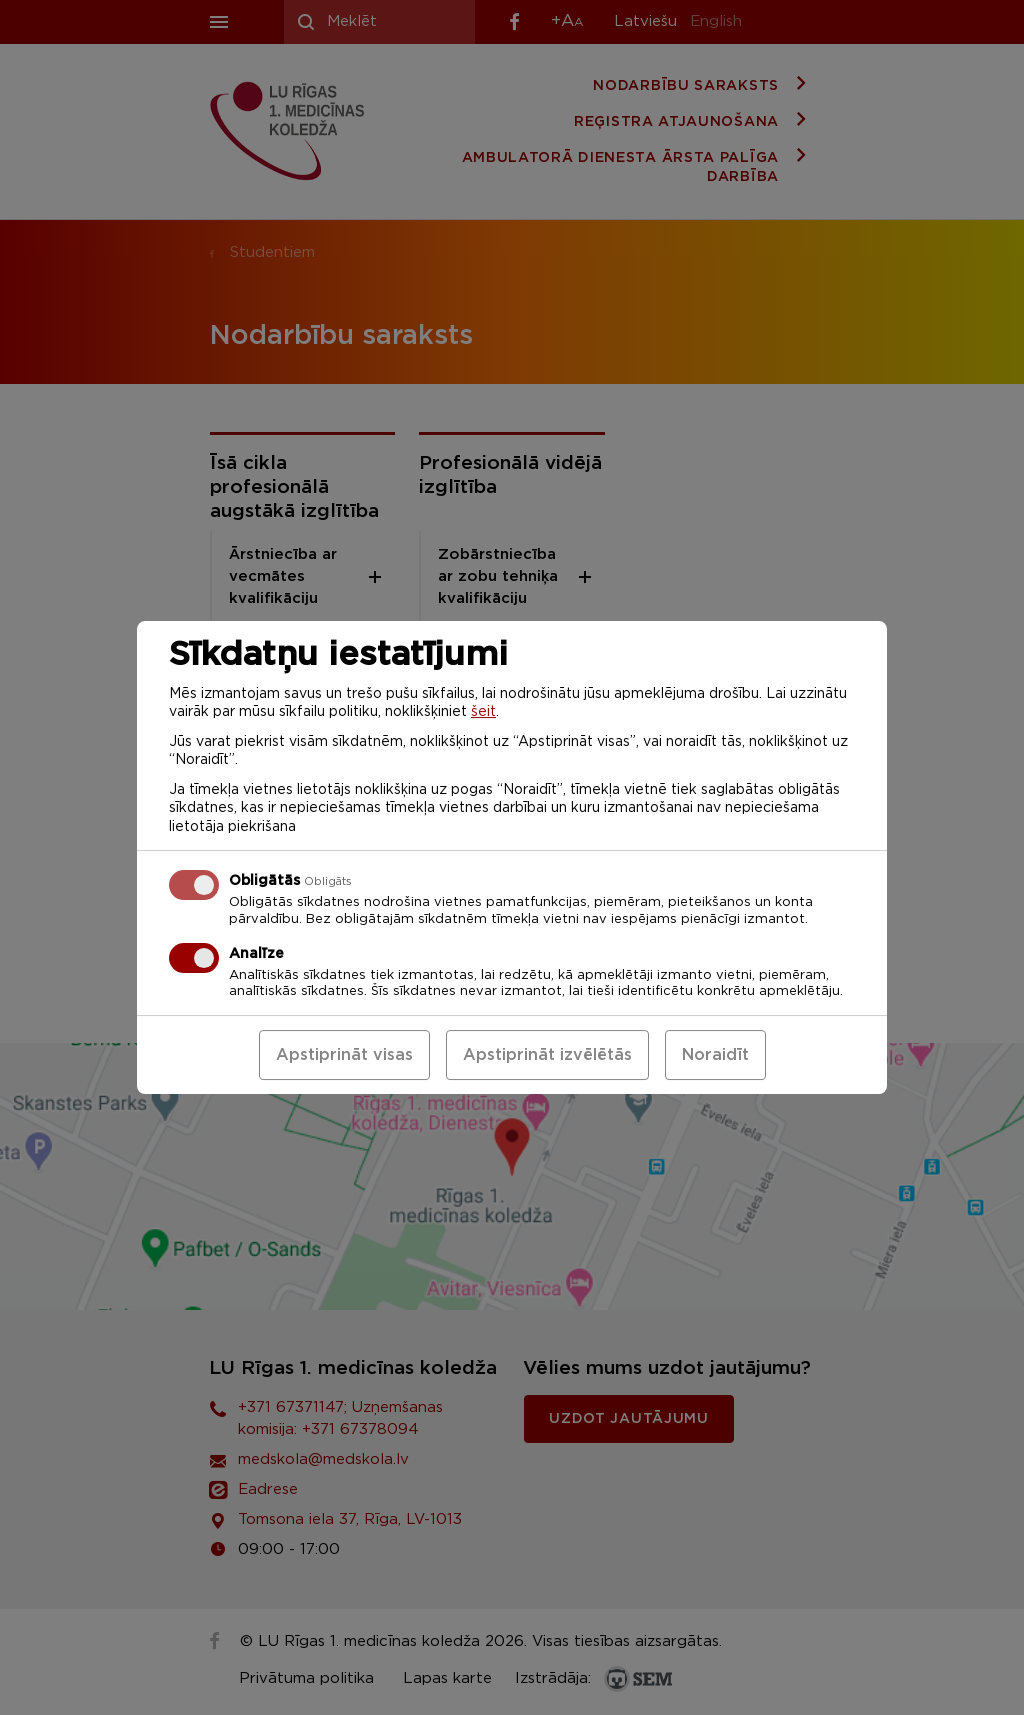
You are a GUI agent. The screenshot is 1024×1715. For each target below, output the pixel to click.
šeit (483, 712)
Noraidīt (715, 1055)
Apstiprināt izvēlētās (547, 1055)
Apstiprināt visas (344, 1055)
